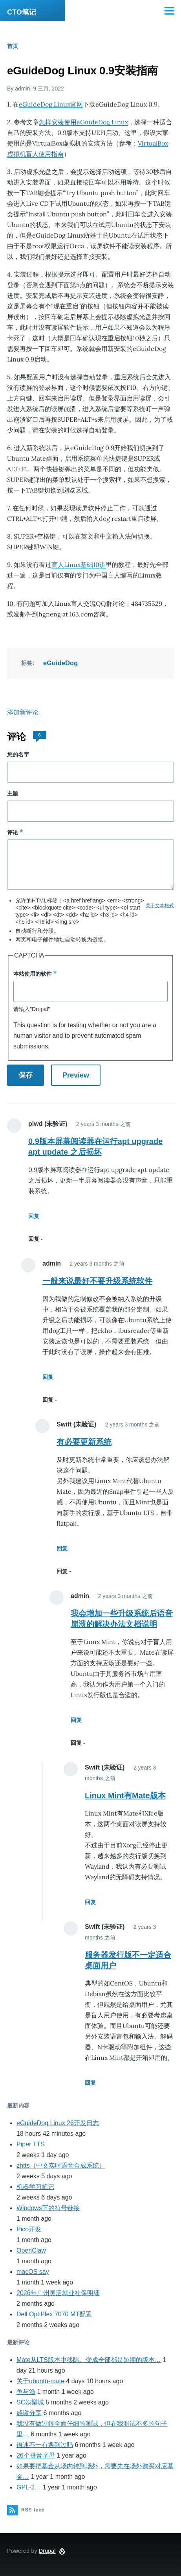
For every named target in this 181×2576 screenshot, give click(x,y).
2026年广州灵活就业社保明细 (58, 2293)
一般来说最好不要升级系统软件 (97, 1281)
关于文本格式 (160, 905)
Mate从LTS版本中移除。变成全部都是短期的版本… (88, 2359)
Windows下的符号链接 (48, 2208)
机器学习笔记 (35, 2186)
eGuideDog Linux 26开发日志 (57, 2123)
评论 (12, 832)
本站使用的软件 (32, 974)
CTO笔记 (21, 12)
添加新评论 (22, 712)
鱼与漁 (25, 2391)
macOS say (32, 2271)
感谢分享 (29, 2413)
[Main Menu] (169, 11)
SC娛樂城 (30, 2402)
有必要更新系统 (84, 1441)
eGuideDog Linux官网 (51, 104)
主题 (12, 793)
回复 (33, 1216)
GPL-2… (28, 2487)
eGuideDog (60, 663)
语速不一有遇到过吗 (44, 2444)
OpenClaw (31, 2250)
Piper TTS (30, 2144)
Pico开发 (28, 2229)
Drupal (47, 2551)
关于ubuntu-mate (40, 2381)
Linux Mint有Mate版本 (125, 1795)
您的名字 (18, 754)
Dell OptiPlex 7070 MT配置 (54, 2314)
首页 (12, 46)
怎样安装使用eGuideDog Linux (83, 122)
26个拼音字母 (35, 2455)
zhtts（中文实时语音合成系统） (60, 2165)
